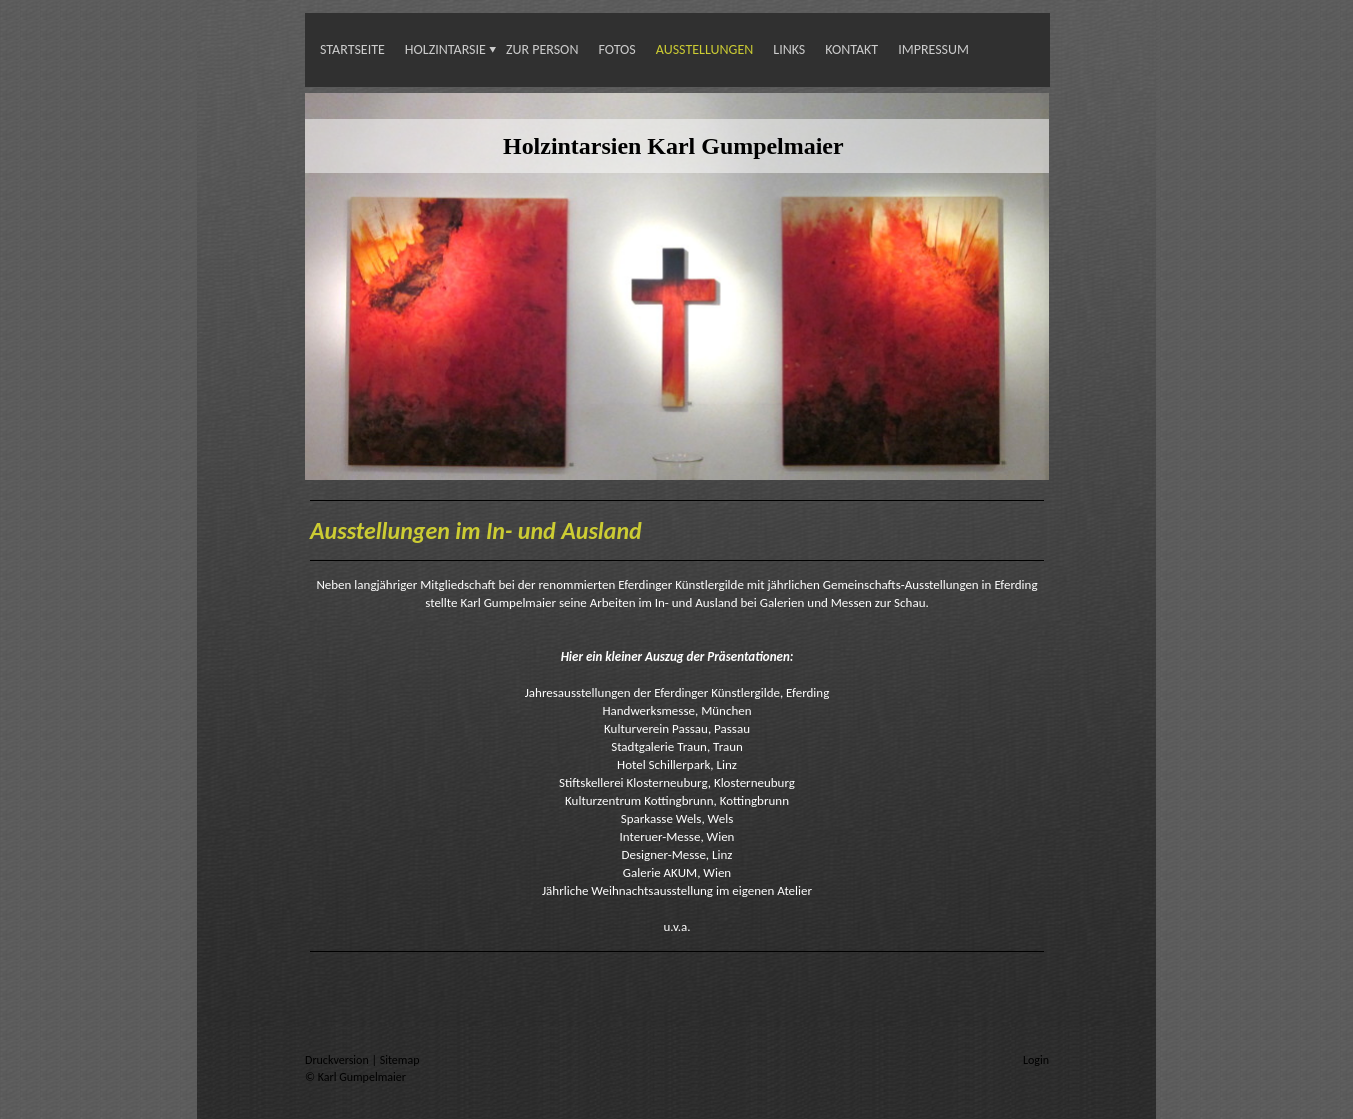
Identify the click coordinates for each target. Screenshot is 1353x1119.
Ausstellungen (705, 49)
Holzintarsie (445, 49)
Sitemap (400, 1060)
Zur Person (542, 49)
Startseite (352, 49)
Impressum (933, 49)
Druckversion (338, 1060)
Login (1036, 1060)
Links (789, 49)
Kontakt (851, 49)
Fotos (616, 49)
